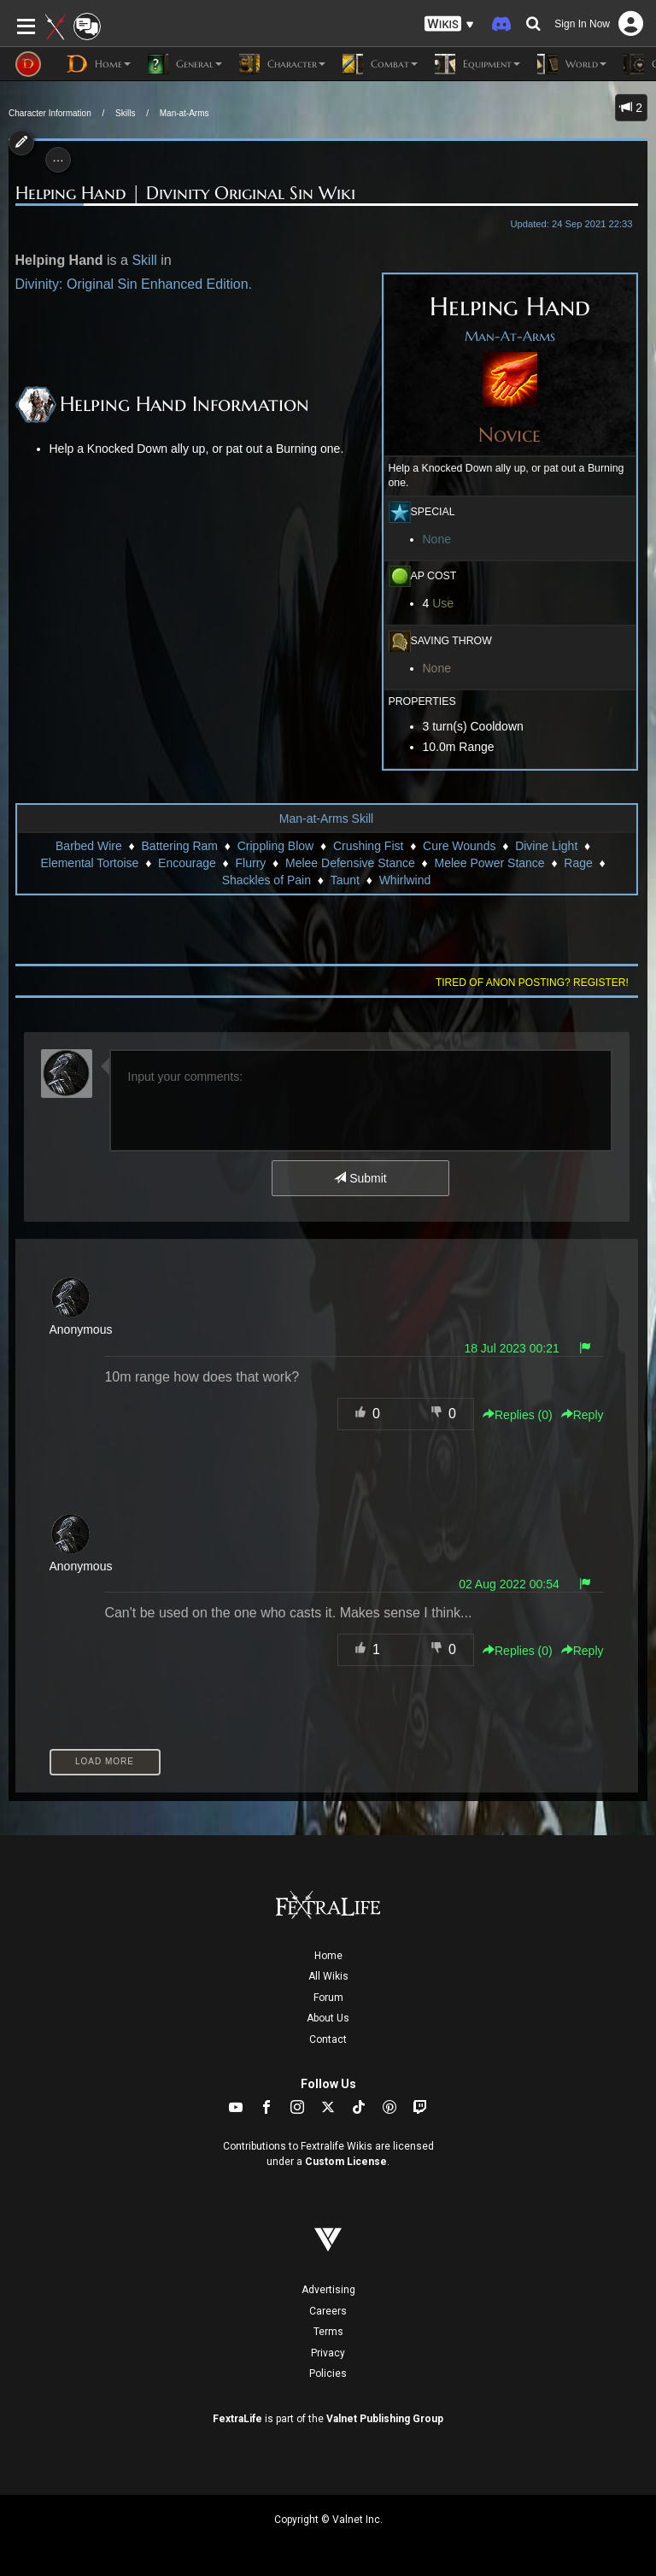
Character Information (50, 113)
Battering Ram (180, 846)
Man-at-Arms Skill (326, 818)
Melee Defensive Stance (350, 863)
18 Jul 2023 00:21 (511, 1348)
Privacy (328, 2353)
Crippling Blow (275, 846)
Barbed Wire (89, 846)
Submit (360, 1178)
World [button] (571, 64)
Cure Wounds (459, 846)
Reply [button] (582, 1415)
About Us (328, 2018)
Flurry (251, 863)
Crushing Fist (368, 846)
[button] (449, 24)
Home (328, 1956)
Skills (125, 113)
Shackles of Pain (266, 880)
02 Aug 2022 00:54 (509, 1584)
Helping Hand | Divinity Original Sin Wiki (185, 193)
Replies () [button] (518, 1415)
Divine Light (546, 846)
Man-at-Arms (184, 113)
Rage (578, 863)
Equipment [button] (477, 64)
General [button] (185, 64)
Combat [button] (380, 64)
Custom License (346, 2162)
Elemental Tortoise (89, 863)
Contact (328, 2039)
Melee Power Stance (489, 863)
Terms (328, 2332)
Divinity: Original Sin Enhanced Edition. (133, 284)
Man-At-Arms (510, 336)
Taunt (345, 880)
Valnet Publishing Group (384, 2419)
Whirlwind (405, 880)
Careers (328, 2311)
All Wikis (328, 1976)
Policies (328, 2373)
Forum (328, 1998)
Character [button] (282, 64)
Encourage (187, 863)
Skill (144, 260)
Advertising (328, 2290)
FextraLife (237, 2419)
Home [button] (99, 64)
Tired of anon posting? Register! (532, 983)
